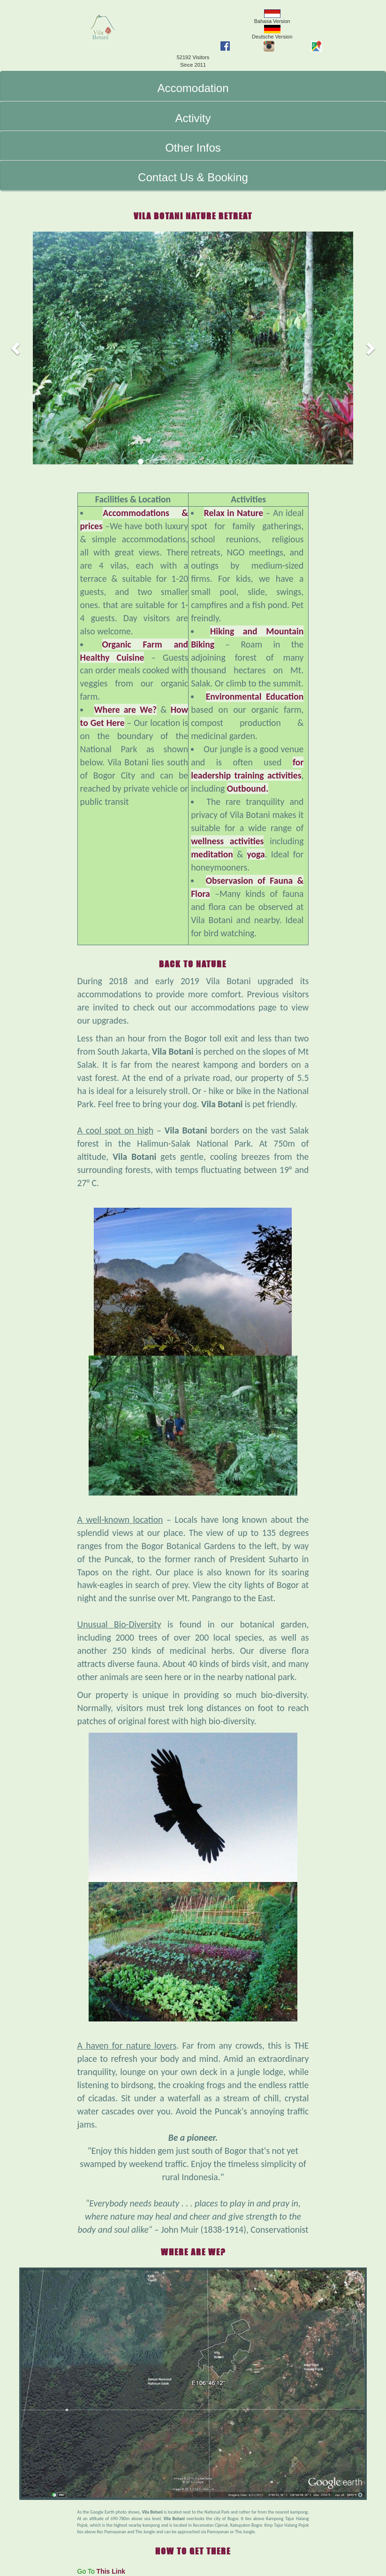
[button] (16, 347)
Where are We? (125, 709)
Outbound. (247, 788)
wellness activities (227, 841)
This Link (111, 2571)
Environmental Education (255, 696)
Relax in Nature (233, 512)
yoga (256, 854)
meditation (212, 854)
